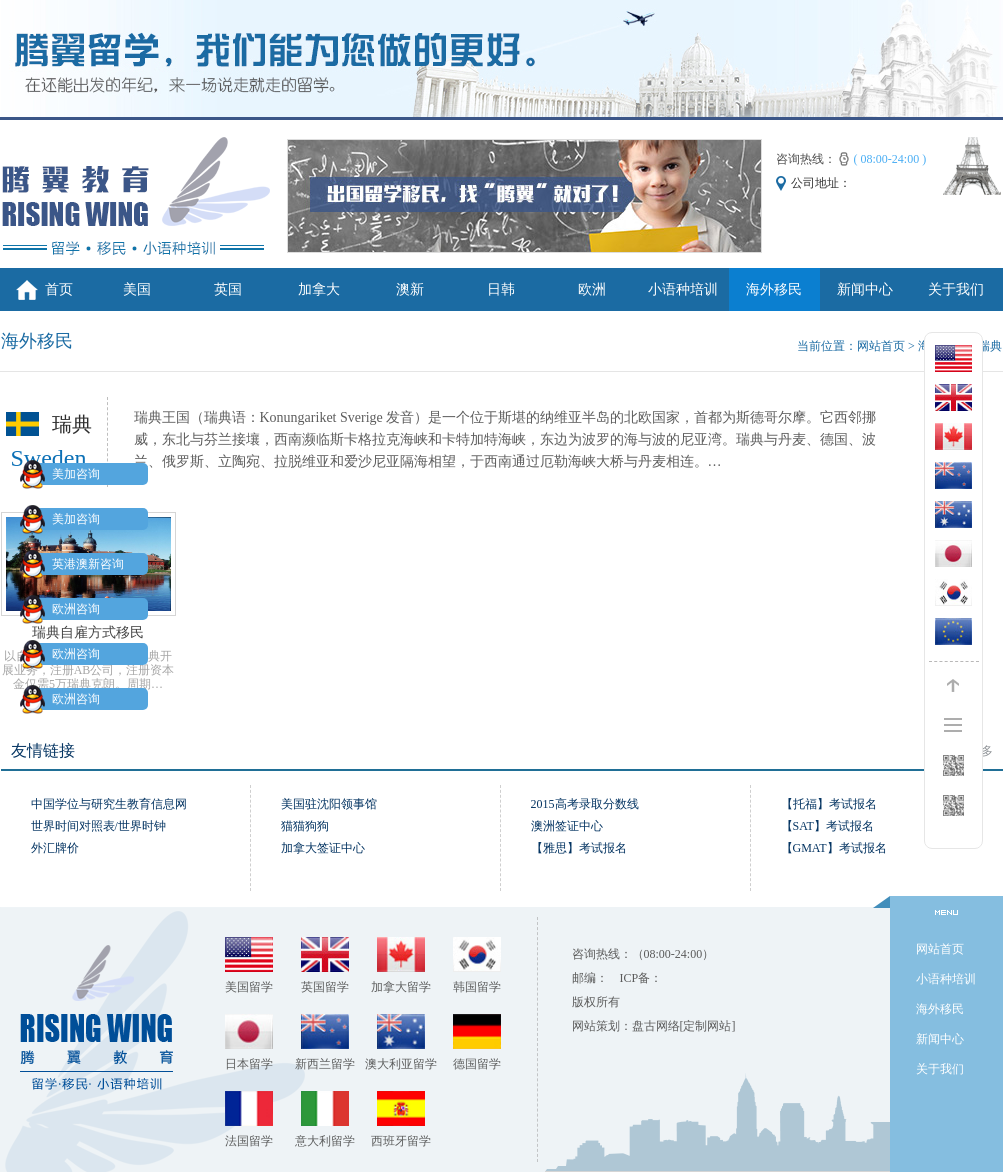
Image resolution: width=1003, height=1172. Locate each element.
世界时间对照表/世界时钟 (98, 826)
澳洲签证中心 (567, 826)
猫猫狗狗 (305, 826)
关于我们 (956, 289)
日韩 (501, 289)
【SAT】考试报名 (827, 826)
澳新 (410, 289)
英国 (228, 289)
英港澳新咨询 (76, 564)
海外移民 (774, 289)
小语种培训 (683, 289)
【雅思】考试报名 (579, 848)
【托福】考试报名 (829, 804)
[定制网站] (708, 1026)
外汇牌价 (55, 848)
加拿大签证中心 (323, 848)
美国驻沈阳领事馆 (329, 804)
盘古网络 (656, 1026)
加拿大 (319, 289)
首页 (59, 289)
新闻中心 (865, 289)
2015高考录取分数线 (585, 804)
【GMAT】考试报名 (834, 848)
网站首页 (881, 346)
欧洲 (592, 289)
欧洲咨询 (64, 609)
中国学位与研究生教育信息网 (109, 804)
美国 (137, 289)
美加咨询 (64, 474)
